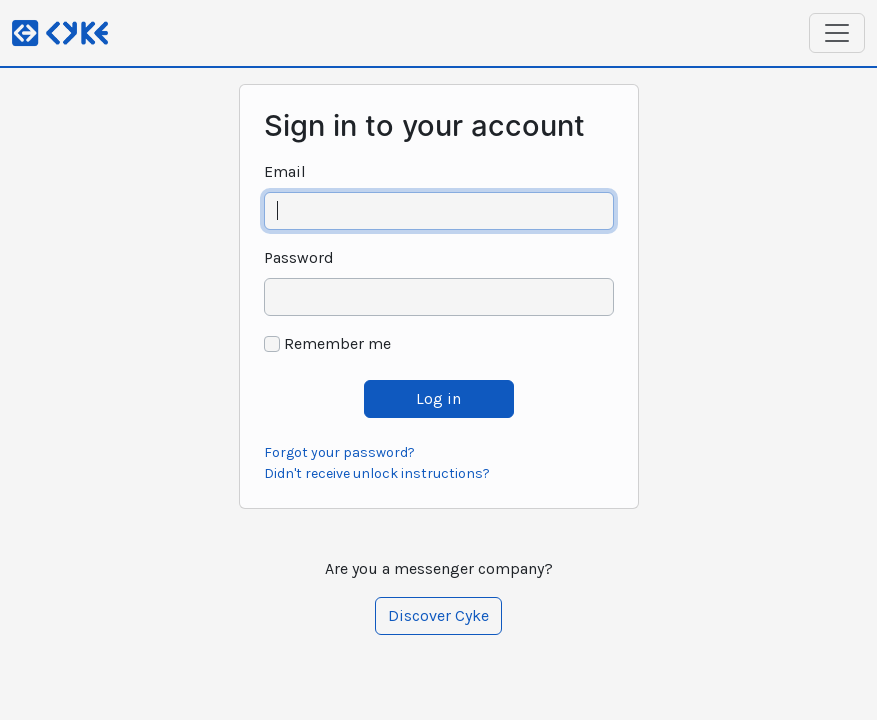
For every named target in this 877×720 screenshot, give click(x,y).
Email (285, 171)
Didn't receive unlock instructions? (377, 473)
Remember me (337, 343)
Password (299, 257)
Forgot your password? (339, 452)
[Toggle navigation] (837, 33)
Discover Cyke (438, 615)
